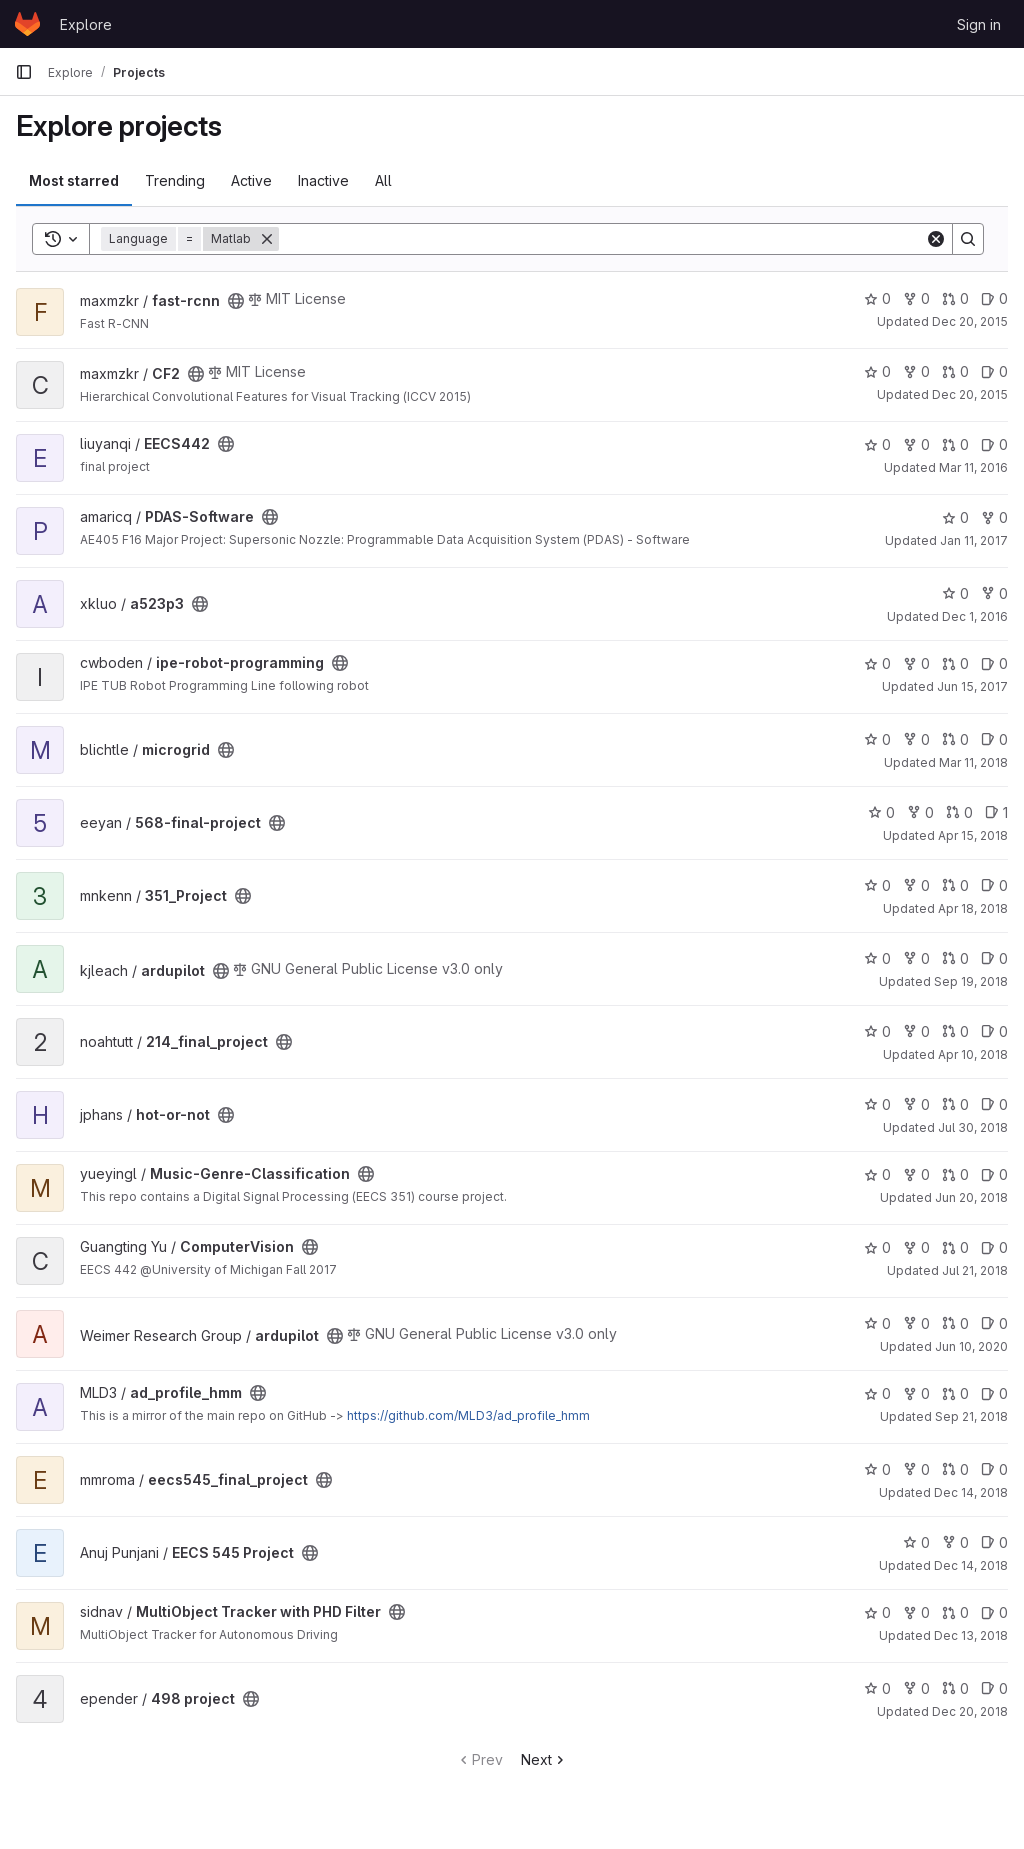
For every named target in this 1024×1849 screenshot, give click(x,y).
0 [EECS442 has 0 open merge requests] (955, 444)
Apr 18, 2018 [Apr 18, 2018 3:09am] (973, 908)
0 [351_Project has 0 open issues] (994, 885)
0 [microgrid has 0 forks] (916, 739)
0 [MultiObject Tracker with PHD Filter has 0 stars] (877, 1612)
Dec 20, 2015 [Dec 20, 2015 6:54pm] (970, 321)
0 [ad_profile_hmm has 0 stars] (877, 1393)
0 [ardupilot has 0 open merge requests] (955, 958)
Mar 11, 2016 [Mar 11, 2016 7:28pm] (973, 467)
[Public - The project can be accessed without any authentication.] (236, 301)
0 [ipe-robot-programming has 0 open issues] (994, 663)
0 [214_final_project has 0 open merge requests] (955, 1031)
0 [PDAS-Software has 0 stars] (955, 517)
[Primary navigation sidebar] (24, 72)
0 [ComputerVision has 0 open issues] (994, 1247)
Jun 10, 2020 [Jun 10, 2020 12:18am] (971, 1346)
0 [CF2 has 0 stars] (877, 371)
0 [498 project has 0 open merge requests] (955, 1688)
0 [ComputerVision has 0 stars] (877, 1247)
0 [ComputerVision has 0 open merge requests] (955, 1247)
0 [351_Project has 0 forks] (916, 885)
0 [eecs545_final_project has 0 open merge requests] (955, 1469)
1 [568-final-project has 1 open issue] (996, 812)
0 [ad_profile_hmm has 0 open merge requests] (955, 1393)
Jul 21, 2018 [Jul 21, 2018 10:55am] (975, 1270)
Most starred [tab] (74, 180)
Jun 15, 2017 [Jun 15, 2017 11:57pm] (972, 686)
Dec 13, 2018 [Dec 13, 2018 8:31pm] (971, 1635)
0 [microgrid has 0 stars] (877, 739)
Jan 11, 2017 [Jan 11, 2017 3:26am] (974, 540)
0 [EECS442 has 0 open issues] (994, 444)
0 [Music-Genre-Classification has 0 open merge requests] (955, 1174)
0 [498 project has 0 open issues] (994, 1688)
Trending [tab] (175, 180)
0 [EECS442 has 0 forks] (916, 444)
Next (544, 1759)
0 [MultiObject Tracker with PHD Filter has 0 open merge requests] (955, 1612)
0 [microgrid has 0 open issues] (994, 739)
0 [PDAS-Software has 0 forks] (994, 517)
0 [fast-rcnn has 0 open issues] (994, 298)
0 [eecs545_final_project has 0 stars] (877, 1469)
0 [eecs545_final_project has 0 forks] (916, 1469)
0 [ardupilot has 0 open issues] (994, 958)
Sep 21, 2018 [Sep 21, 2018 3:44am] (971, 1416)
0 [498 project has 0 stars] (877, 1688)
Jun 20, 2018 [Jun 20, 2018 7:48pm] (971, 1197)
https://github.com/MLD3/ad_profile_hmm (468, 1415)
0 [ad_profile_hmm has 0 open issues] (994, 1393)
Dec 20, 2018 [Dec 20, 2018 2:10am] (970, 1711)
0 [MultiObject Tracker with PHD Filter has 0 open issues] (994, 1612)
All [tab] (383, 180)
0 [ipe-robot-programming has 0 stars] (877, 663)
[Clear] (936, 239)
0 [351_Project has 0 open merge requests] (955, 885)
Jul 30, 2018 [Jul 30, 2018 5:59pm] (973, 1127)
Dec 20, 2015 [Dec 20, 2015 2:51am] (970, 394)
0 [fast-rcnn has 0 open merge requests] (955, 298)
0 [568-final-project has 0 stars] (881, 812)
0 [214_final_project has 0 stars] (877, 1031)
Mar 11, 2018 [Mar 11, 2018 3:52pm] (973, 762)
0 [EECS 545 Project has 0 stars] (916, 1542)
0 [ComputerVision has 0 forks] (916, 1247)
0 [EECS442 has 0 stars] (877, 444)
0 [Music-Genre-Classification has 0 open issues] (994, 1174)
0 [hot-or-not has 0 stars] (877, 1104)
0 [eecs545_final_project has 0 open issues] (994, 1469)
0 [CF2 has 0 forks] (916, 371)
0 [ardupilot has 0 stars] (877, 958)
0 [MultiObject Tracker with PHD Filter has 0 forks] (916, 1612)
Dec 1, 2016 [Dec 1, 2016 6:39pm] (975, 616)
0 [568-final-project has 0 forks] (920, 812)
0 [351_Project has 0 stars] (877, 885)
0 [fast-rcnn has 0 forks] (916, 298)
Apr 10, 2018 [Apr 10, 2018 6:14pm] (973, 1054)
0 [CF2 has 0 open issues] (994, 371)
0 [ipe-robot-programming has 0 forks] (916, 663)
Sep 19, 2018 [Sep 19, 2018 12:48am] (971, 981)
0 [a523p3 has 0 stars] (955, 593)
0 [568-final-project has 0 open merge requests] (959, 812)
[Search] (602, 239)
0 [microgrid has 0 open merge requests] (955, 739)
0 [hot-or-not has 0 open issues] (994, 1104)
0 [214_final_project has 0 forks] (916, 1031)
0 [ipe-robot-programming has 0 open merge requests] (955, 663)
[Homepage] (27, 24)
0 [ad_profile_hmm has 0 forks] (916, 1393)
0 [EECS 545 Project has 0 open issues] (994, 1542)
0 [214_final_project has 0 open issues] (994, 1031)
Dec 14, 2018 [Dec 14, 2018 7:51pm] (971, 1565)
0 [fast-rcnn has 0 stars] (877, 298)
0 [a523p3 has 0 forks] (994, 593)
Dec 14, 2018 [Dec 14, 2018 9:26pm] (971, 1492)
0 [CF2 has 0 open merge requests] (955, 371)
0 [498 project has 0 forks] (916, 1688)
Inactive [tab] (323, 180)
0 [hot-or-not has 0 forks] (916, 1104)
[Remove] (267, 239)
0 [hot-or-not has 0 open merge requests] (955, 1104)
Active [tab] (251, 180)
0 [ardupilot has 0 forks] (916, 958)
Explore (86, 24)
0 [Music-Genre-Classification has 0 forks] (916, 1174)
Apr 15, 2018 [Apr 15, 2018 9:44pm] (973, 835)
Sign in (979, 24)
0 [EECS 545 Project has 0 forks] (955, 1542)
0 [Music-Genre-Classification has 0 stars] (877, 1174)
